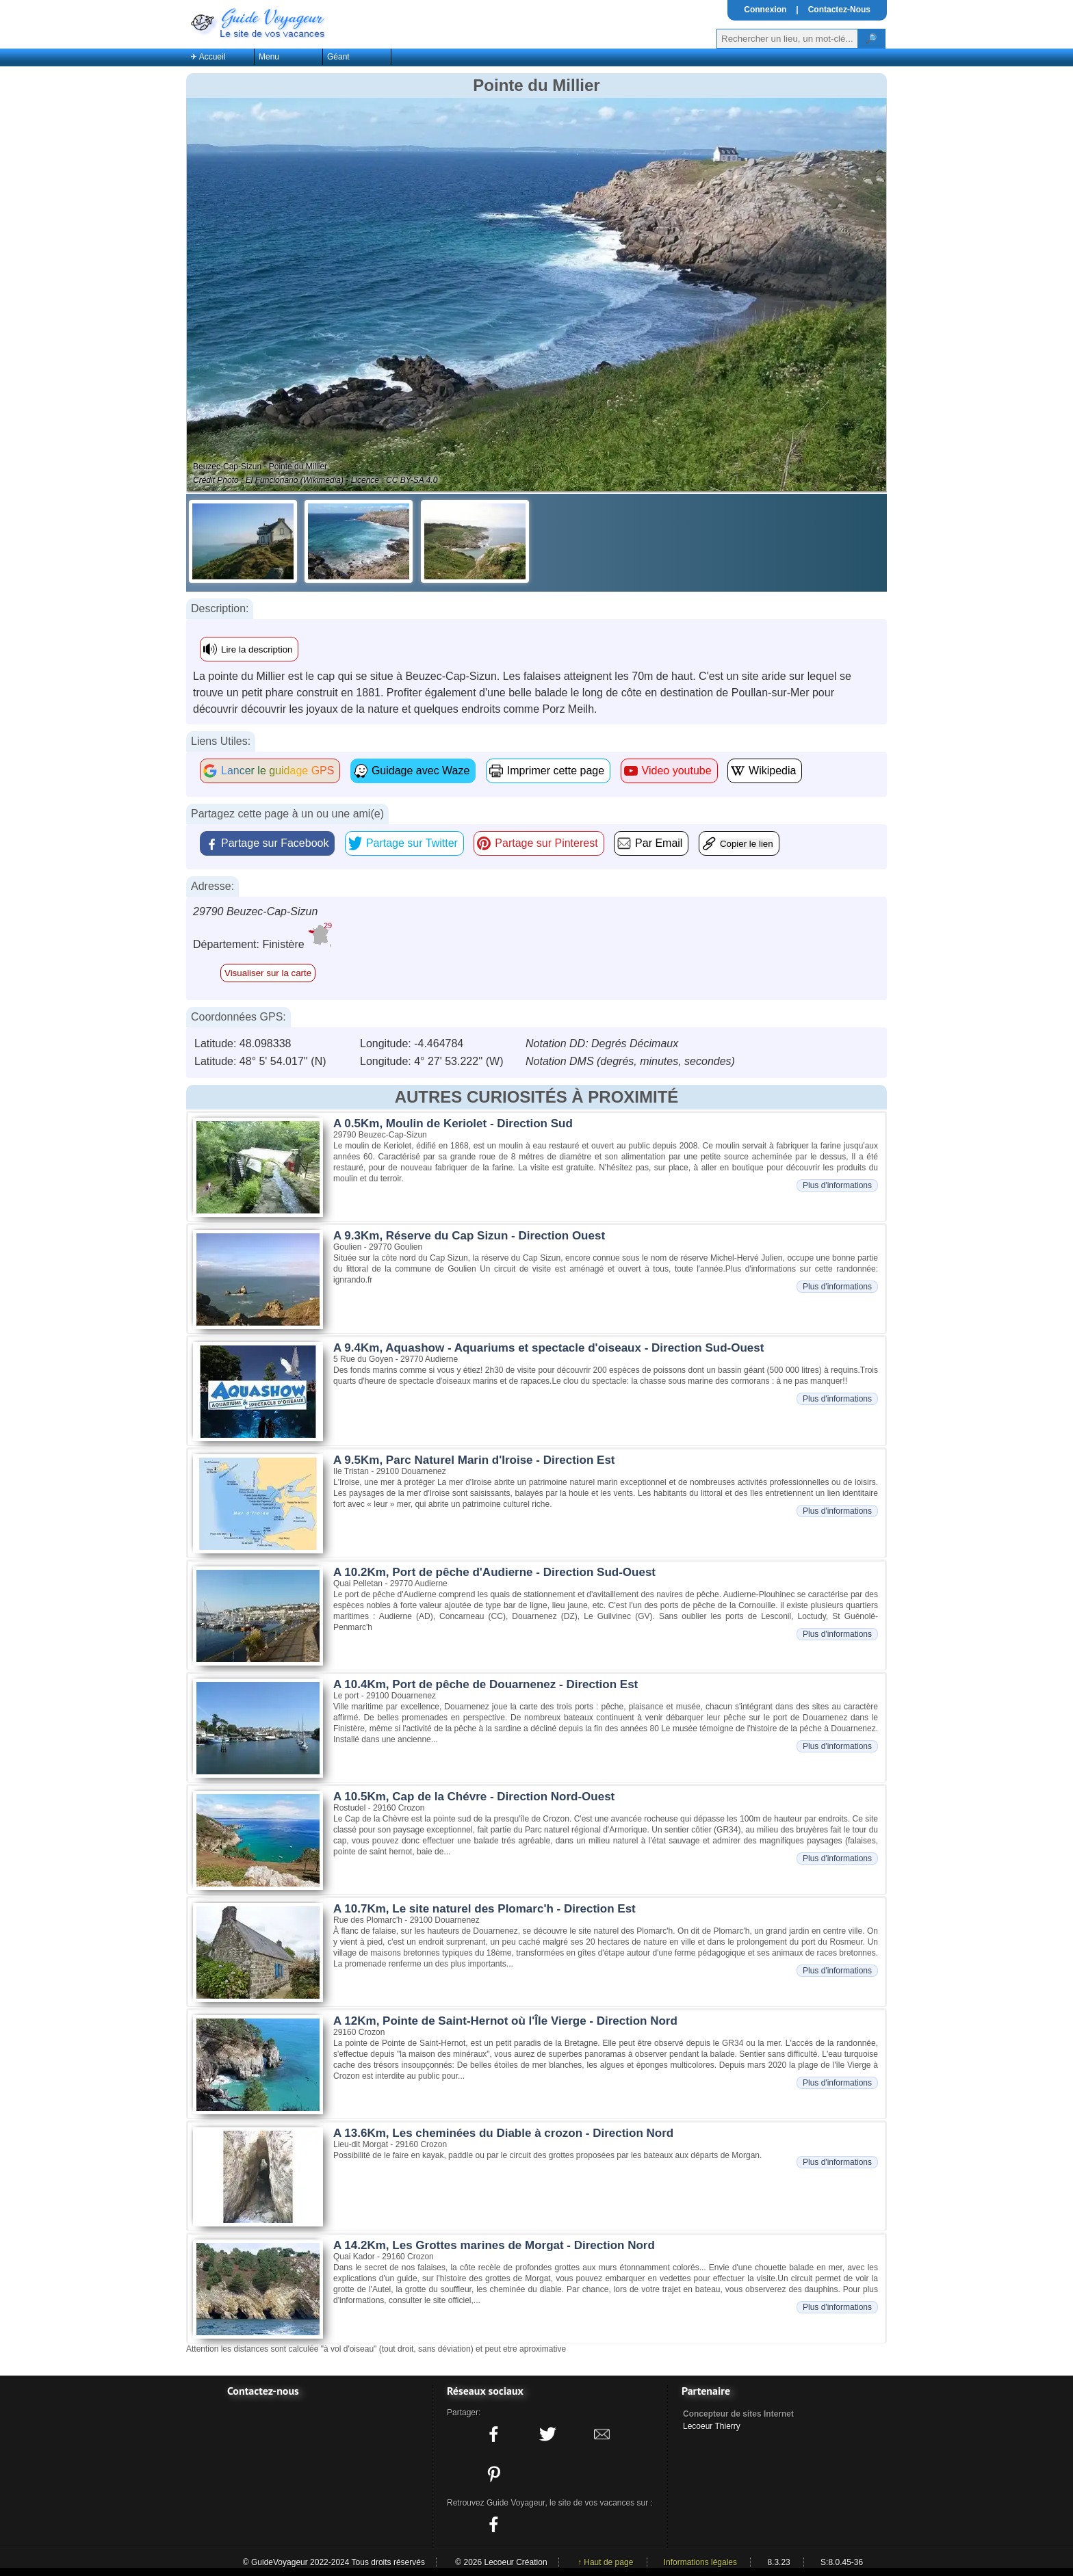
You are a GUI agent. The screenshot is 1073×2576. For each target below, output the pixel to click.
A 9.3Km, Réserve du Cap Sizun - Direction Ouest (469, 1235)
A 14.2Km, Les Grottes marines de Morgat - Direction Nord (494, 2245)
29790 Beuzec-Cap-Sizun (255, 911)
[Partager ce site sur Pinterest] (493, 2474)
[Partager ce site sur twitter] (547, 2434)
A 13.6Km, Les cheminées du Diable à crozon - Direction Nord (503, 2133)
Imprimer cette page (555, 770)
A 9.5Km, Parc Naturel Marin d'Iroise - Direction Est (474, 1460)
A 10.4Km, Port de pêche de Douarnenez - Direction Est (485, 1684)
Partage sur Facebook (274, 843)
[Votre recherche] (787, 39)
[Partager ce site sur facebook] (493, 2434)
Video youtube (677, 770)
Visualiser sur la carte (267, 973)
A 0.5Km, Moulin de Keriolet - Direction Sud (453, 1123)
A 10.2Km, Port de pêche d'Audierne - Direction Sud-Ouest (494, 1572)
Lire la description (256, 649)
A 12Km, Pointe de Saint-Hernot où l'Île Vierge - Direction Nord (505, 2020)
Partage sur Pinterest (546, 843)
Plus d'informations (837, 1185)
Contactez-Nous (839, 9)
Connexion (765, 9)
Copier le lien (746, 844)
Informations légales (700, 2562)
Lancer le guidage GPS (277, 770)
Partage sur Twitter (412, 843)
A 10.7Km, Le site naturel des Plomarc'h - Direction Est (484, 1908)
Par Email (658, 843)
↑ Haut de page (605, 2562)
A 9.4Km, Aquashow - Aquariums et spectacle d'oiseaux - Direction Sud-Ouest (548, 1347)
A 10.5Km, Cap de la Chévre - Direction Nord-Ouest (474, 1796)
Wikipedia (772, 770)
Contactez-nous (263, 2390)
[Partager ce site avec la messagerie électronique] (602, 2434)
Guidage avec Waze (420, 770)
